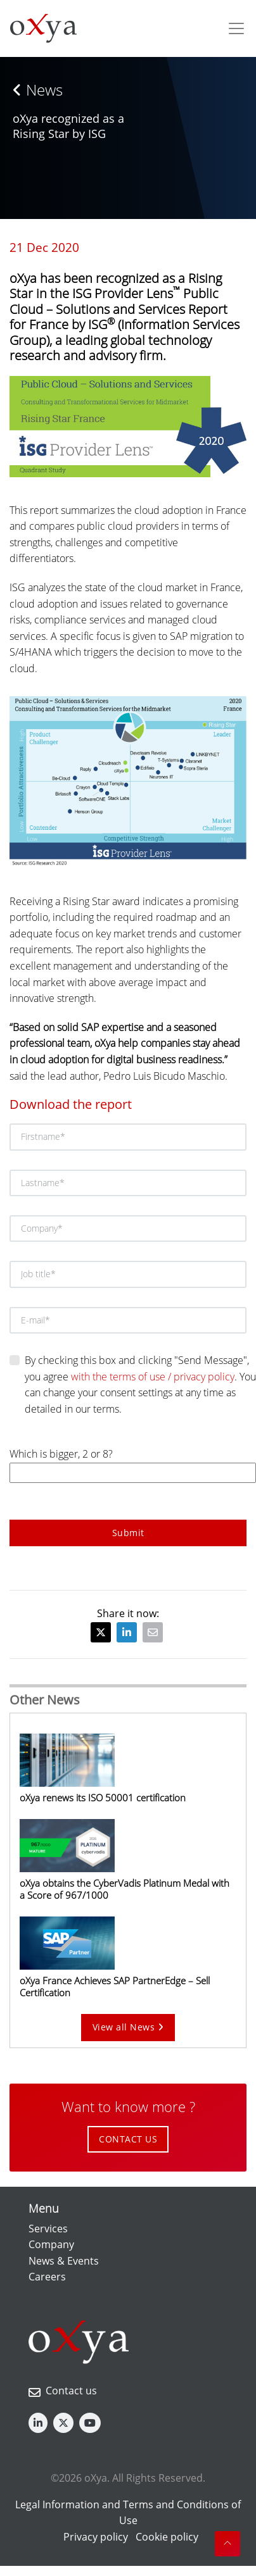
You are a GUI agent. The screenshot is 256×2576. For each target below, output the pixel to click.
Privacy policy (95, 2537)
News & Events (64, 2261)
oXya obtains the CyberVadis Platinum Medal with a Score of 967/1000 (124, 1889)
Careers (47, 2277)
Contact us (71, 2391)
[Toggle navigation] (236, 28)
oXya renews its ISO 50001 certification (103, 1797)
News (38, 89)
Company (51, 2244)
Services (48, 2228)
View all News (128, 2027)
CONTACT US (128, 2139)
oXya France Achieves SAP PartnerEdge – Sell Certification (115, 1986)
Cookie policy (167, 2537)
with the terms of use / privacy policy (152, 1377)
